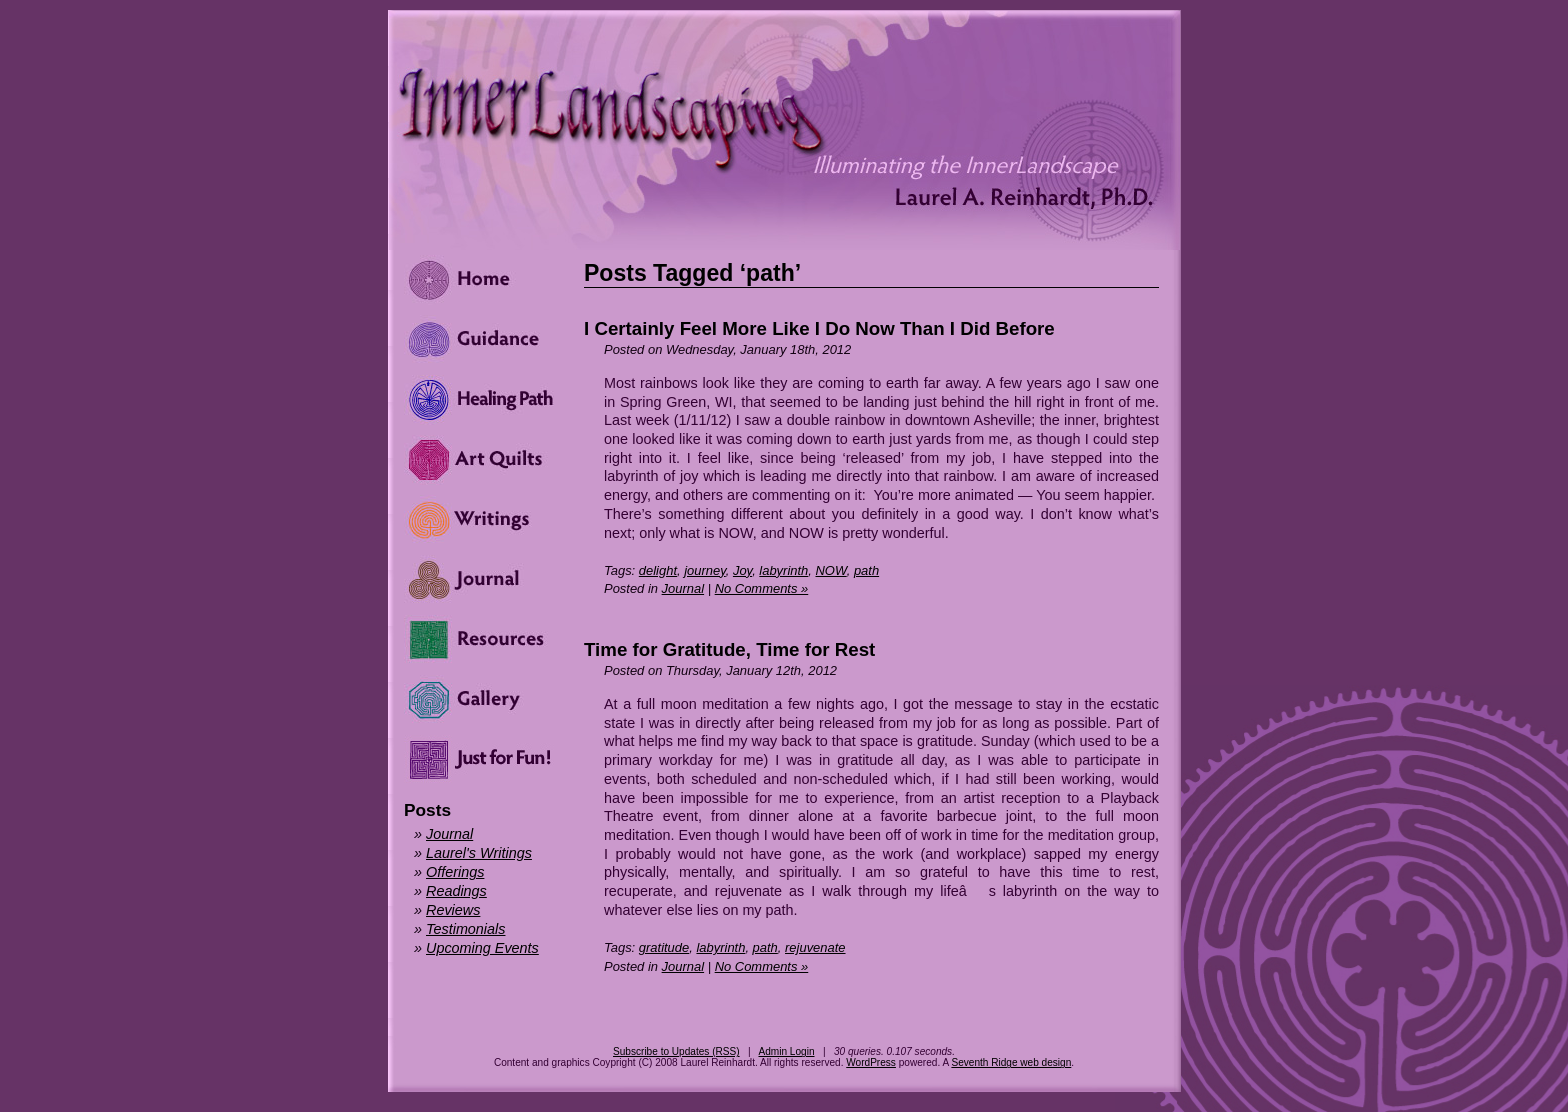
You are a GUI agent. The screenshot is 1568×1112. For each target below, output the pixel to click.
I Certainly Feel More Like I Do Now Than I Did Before (819, 328)
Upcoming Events (482, 948)
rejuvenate (815, 947)
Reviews (453, 910)
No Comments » (762, 588)
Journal (683, 588)
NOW (831, 570)
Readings (456, 891)
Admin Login (786, 1051)
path (866, 570)
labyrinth (783, 570)
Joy (742, 570)
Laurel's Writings (479, 853)
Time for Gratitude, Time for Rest (729, 649)
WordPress (871, 1062)
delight (658, 570)
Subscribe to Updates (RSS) (676, 1051)
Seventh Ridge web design (1011, 1062)
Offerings (455, 872)
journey (705, 570)
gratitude (664, 947)
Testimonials (465, 929)
